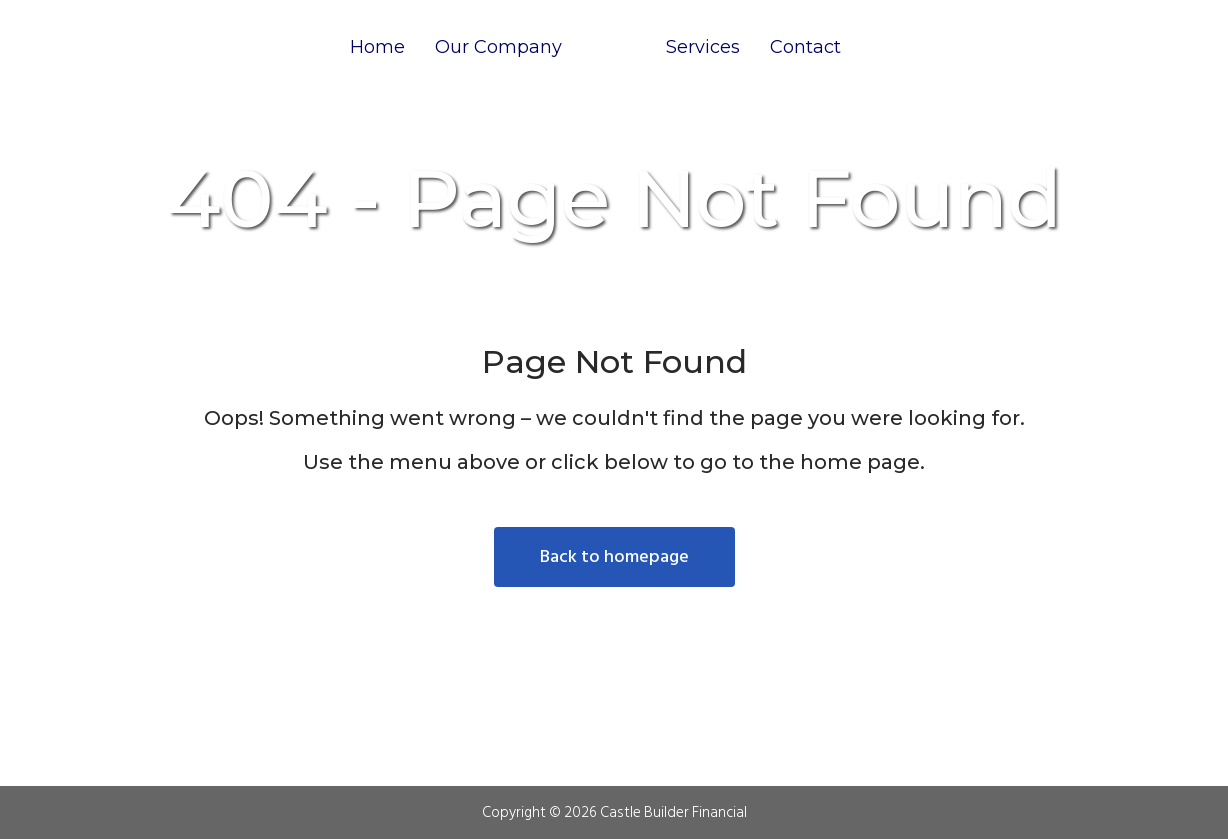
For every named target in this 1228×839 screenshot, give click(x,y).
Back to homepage (614, 556)
